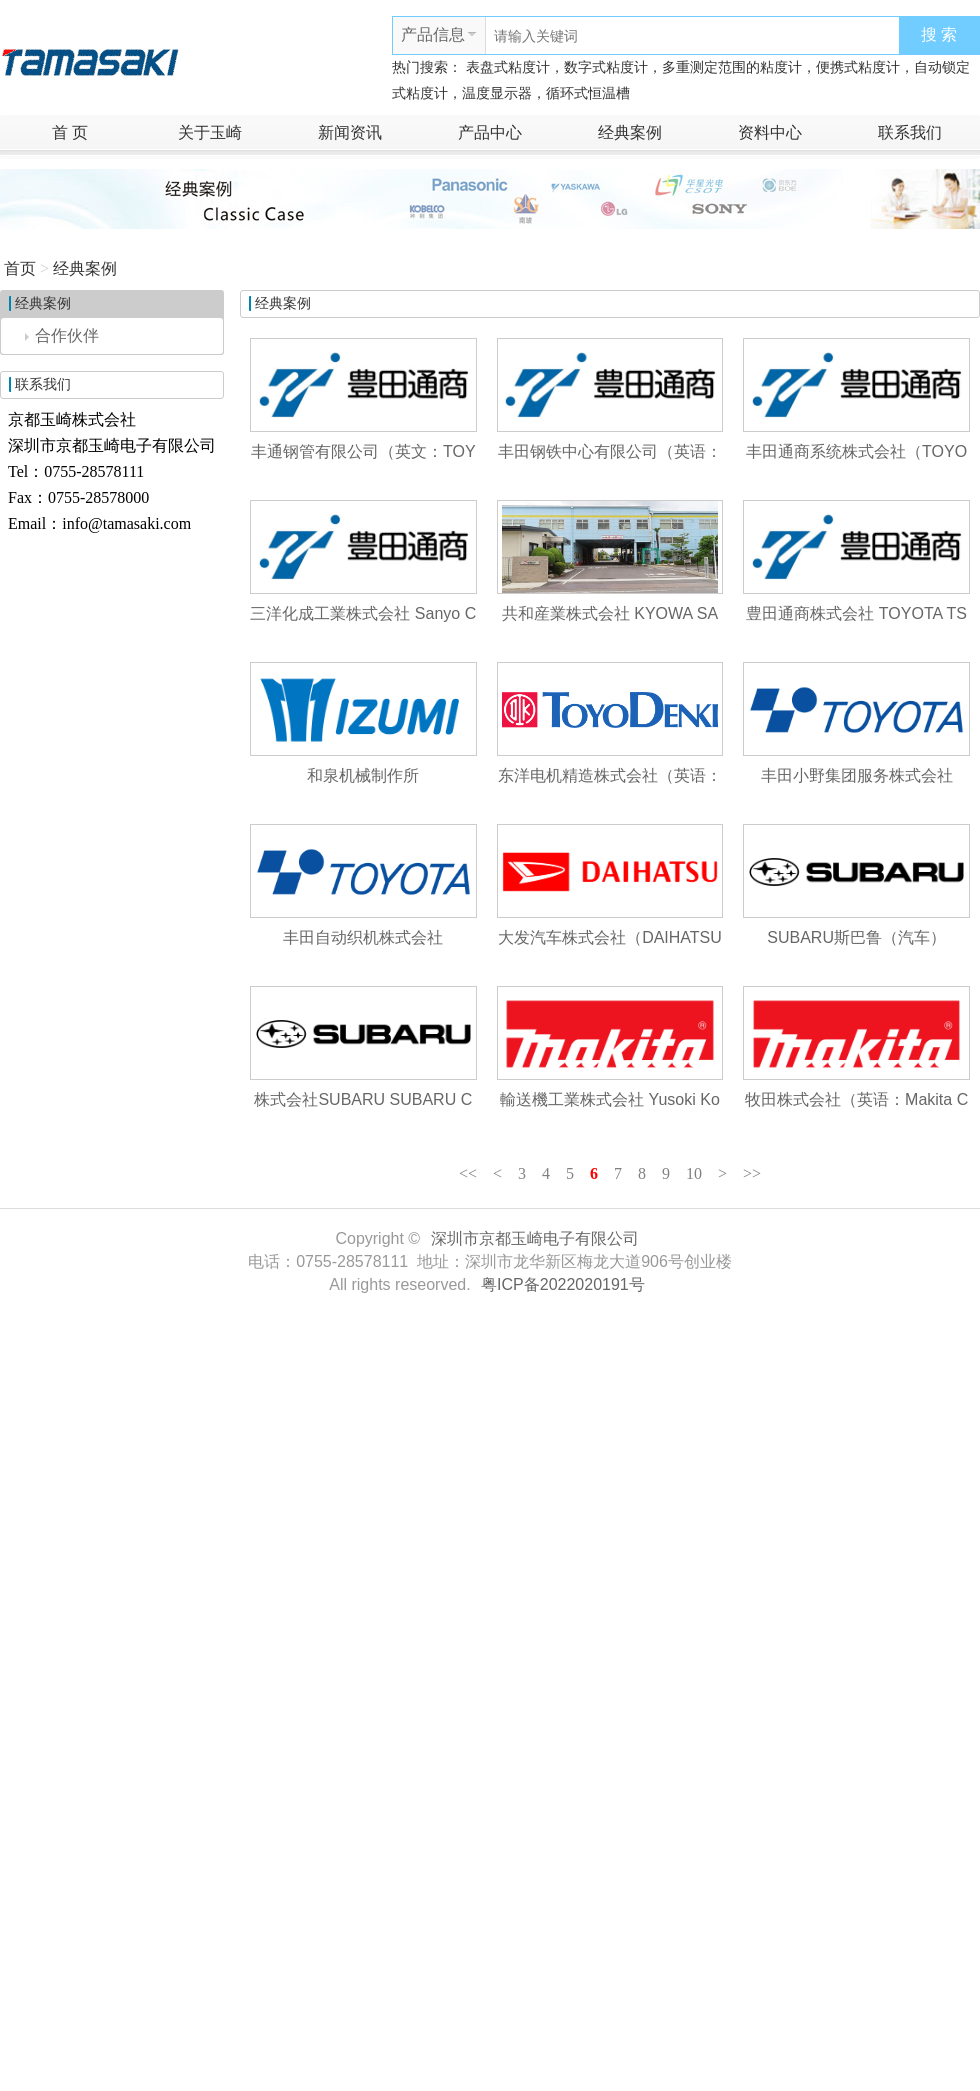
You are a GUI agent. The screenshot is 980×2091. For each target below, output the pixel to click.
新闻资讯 (350, 132)
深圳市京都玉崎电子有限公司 (535, 1238)
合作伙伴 (62, 335)
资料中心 (770, 132)
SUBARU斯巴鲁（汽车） (856, 937)
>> (752, 1173)
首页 (20, 268)
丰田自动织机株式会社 (363, 937)
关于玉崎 (210, 132)
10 (694, 1173)
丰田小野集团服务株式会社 (857, 775)
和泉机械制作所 (363, 775)
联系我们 (910, 132)
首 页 (70, 132)
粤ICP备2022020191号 (563, 1284)
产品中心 (490, 132)
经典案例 (630, 132)
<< (468, 1173)
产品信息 (433, 34)
